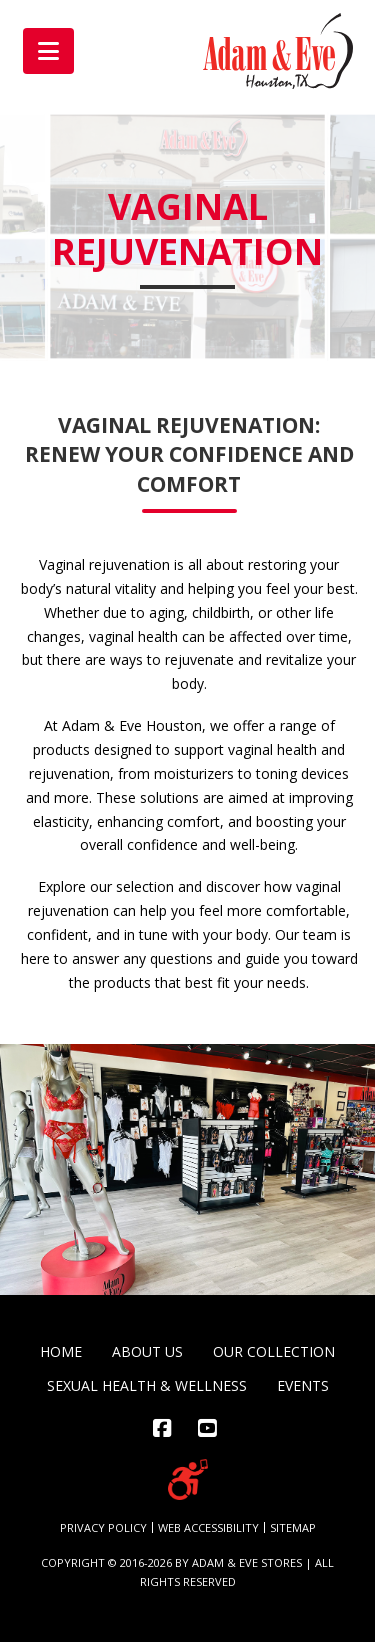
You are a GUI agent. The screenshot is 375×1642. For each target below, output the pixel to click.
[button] (48, 51)
